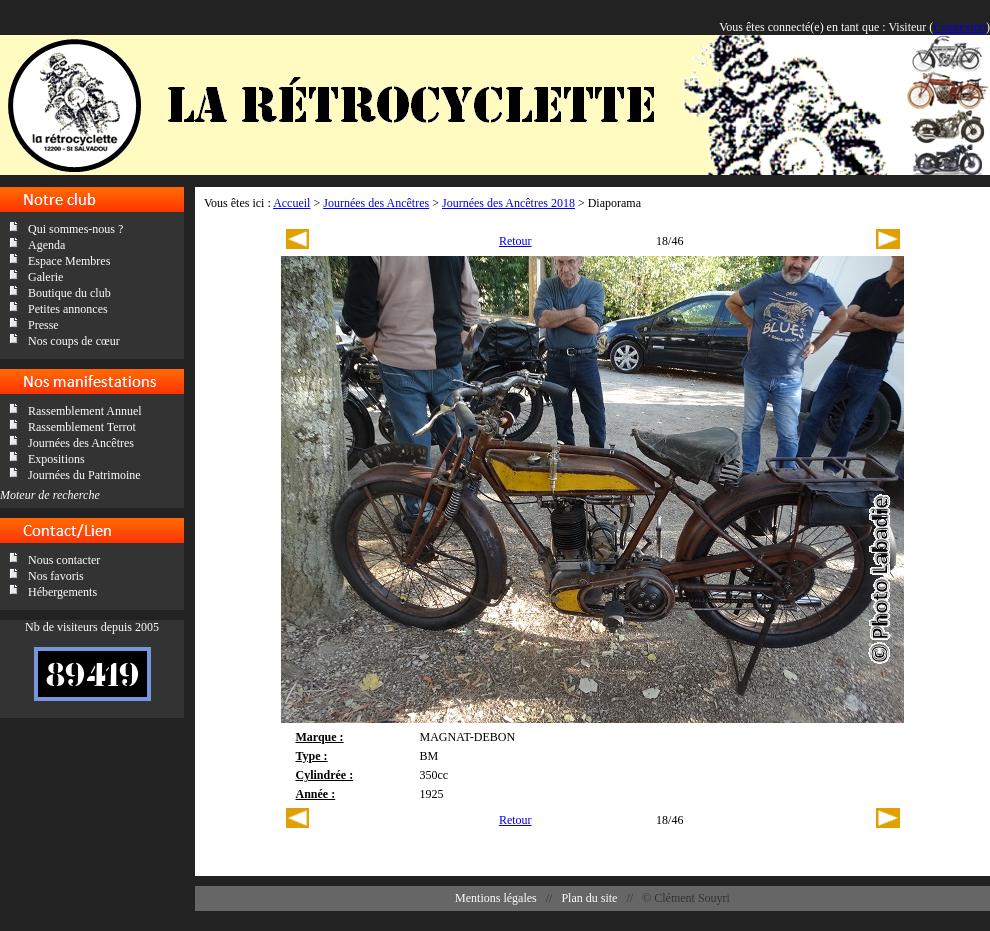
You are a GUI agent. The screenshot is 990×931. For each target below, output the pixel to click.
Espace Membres (69, 261)
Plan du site (589, 898)
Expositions (56, 459)
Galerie (45, 277)
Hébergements (62, 592)
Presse (43, 325)
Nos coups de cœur (74, 341)
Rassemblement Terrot (82, 427)
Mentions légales (496, 898)
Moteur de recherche (50, 495)
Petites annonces (68, 309)
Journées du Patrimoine (84, 475)
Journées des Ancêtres (81, 443)
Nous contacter (64, 560)
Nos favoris (56, 576)
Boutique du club (69, 293)
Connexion (959, 27)
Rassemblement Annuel (85, 411)
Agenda (46, 245)
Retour (515, 241)
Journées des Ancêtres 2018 (508, 203)
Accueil (291, 203)
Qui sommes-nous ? (75, 229)
